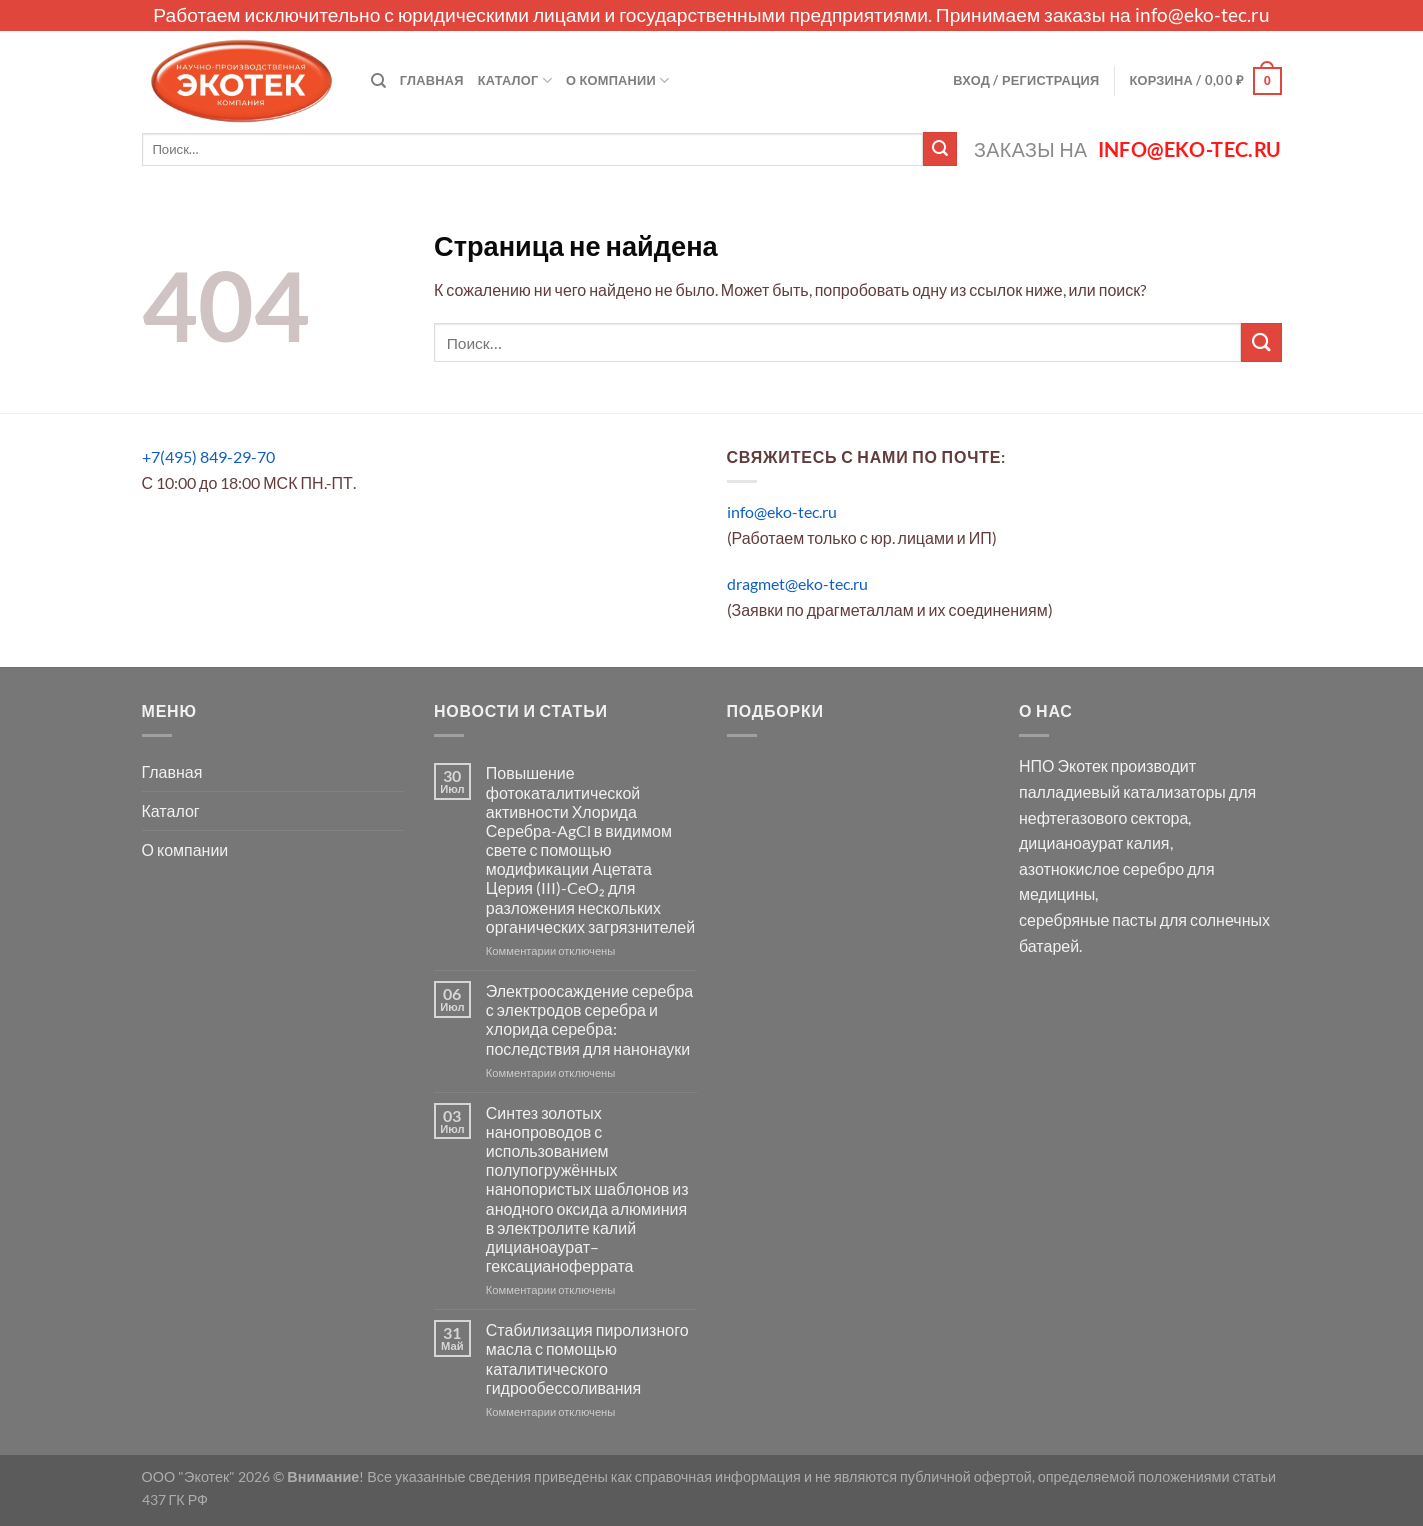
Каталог (515, 80)
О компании (617, 80)
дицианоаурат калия (1094, 842)
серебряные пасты (1088, 919)
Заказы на (1127, 149)
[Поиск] (378, 81)
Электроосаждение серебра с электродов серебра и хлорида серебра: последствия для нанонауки (589, 1019)
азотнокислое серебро (1101, 868)
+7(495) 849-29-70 (208, 456)
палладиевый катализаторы (1122, 791)
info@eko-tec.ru (1202, 14)
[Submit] (940, 149)
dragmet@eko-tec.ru (797, 583)
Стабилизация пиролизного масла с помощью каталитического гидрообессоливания (587, 1358)
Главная (432, 80)
